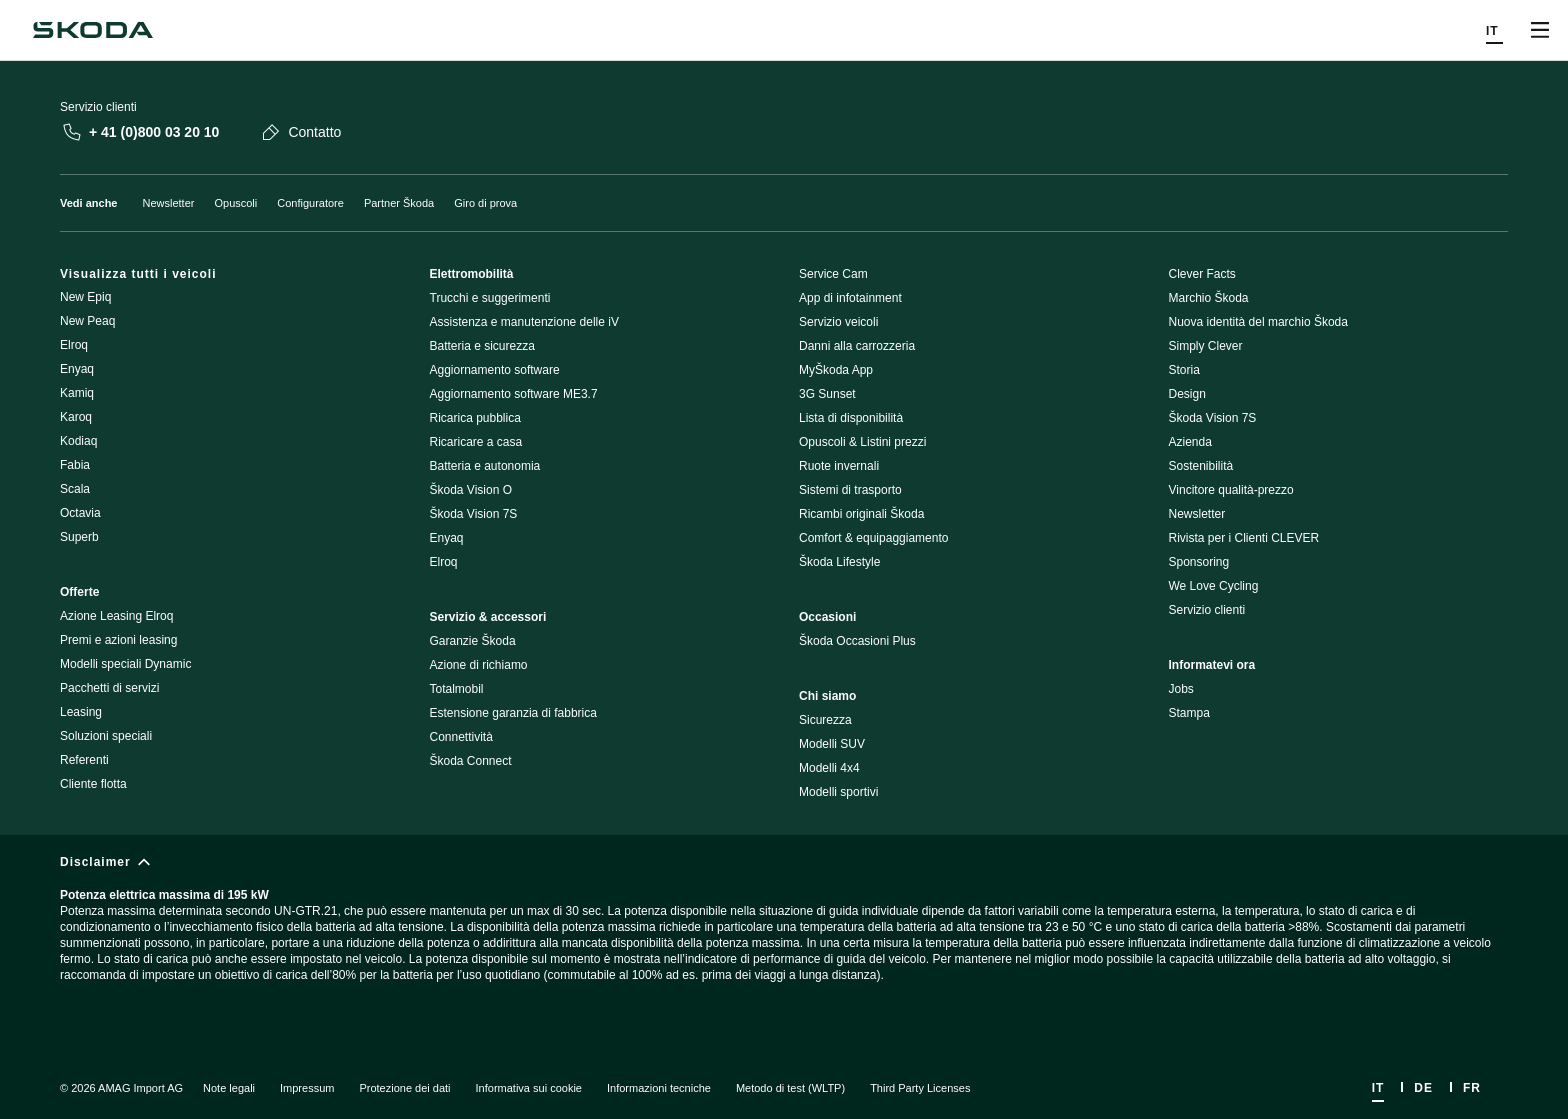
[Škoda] (93, 30)
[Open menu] (1540, 30)
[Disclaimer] (784, 935)
